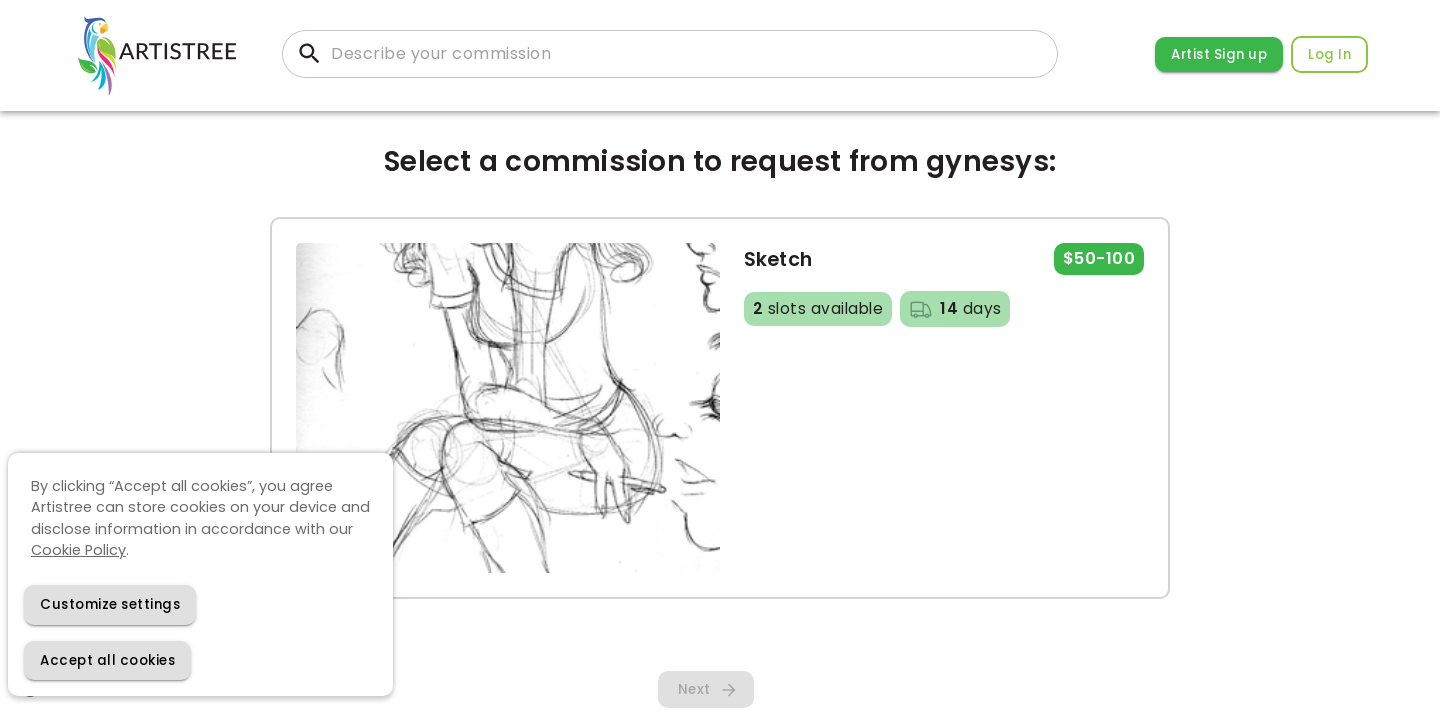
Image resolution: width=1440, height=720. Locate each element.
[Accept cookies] (107, 660)
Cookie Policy (78, 550)
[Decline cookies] (110, 604)
